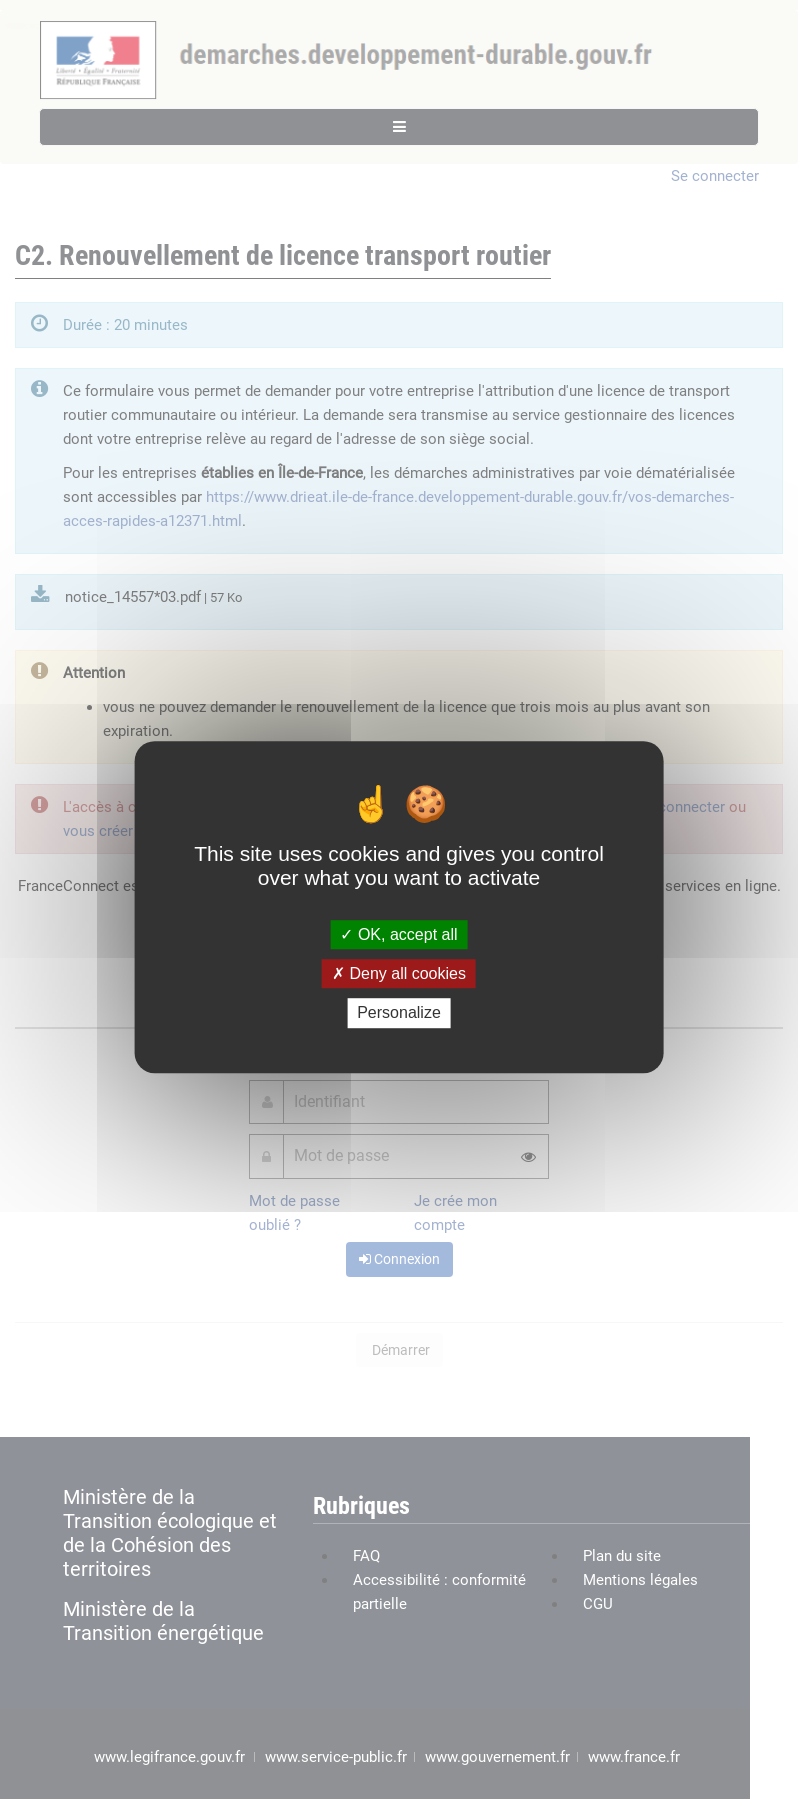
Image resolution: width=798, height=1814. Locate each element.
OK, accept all (398, 934)
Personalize (399, 1013)
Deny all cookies (399, 973)
